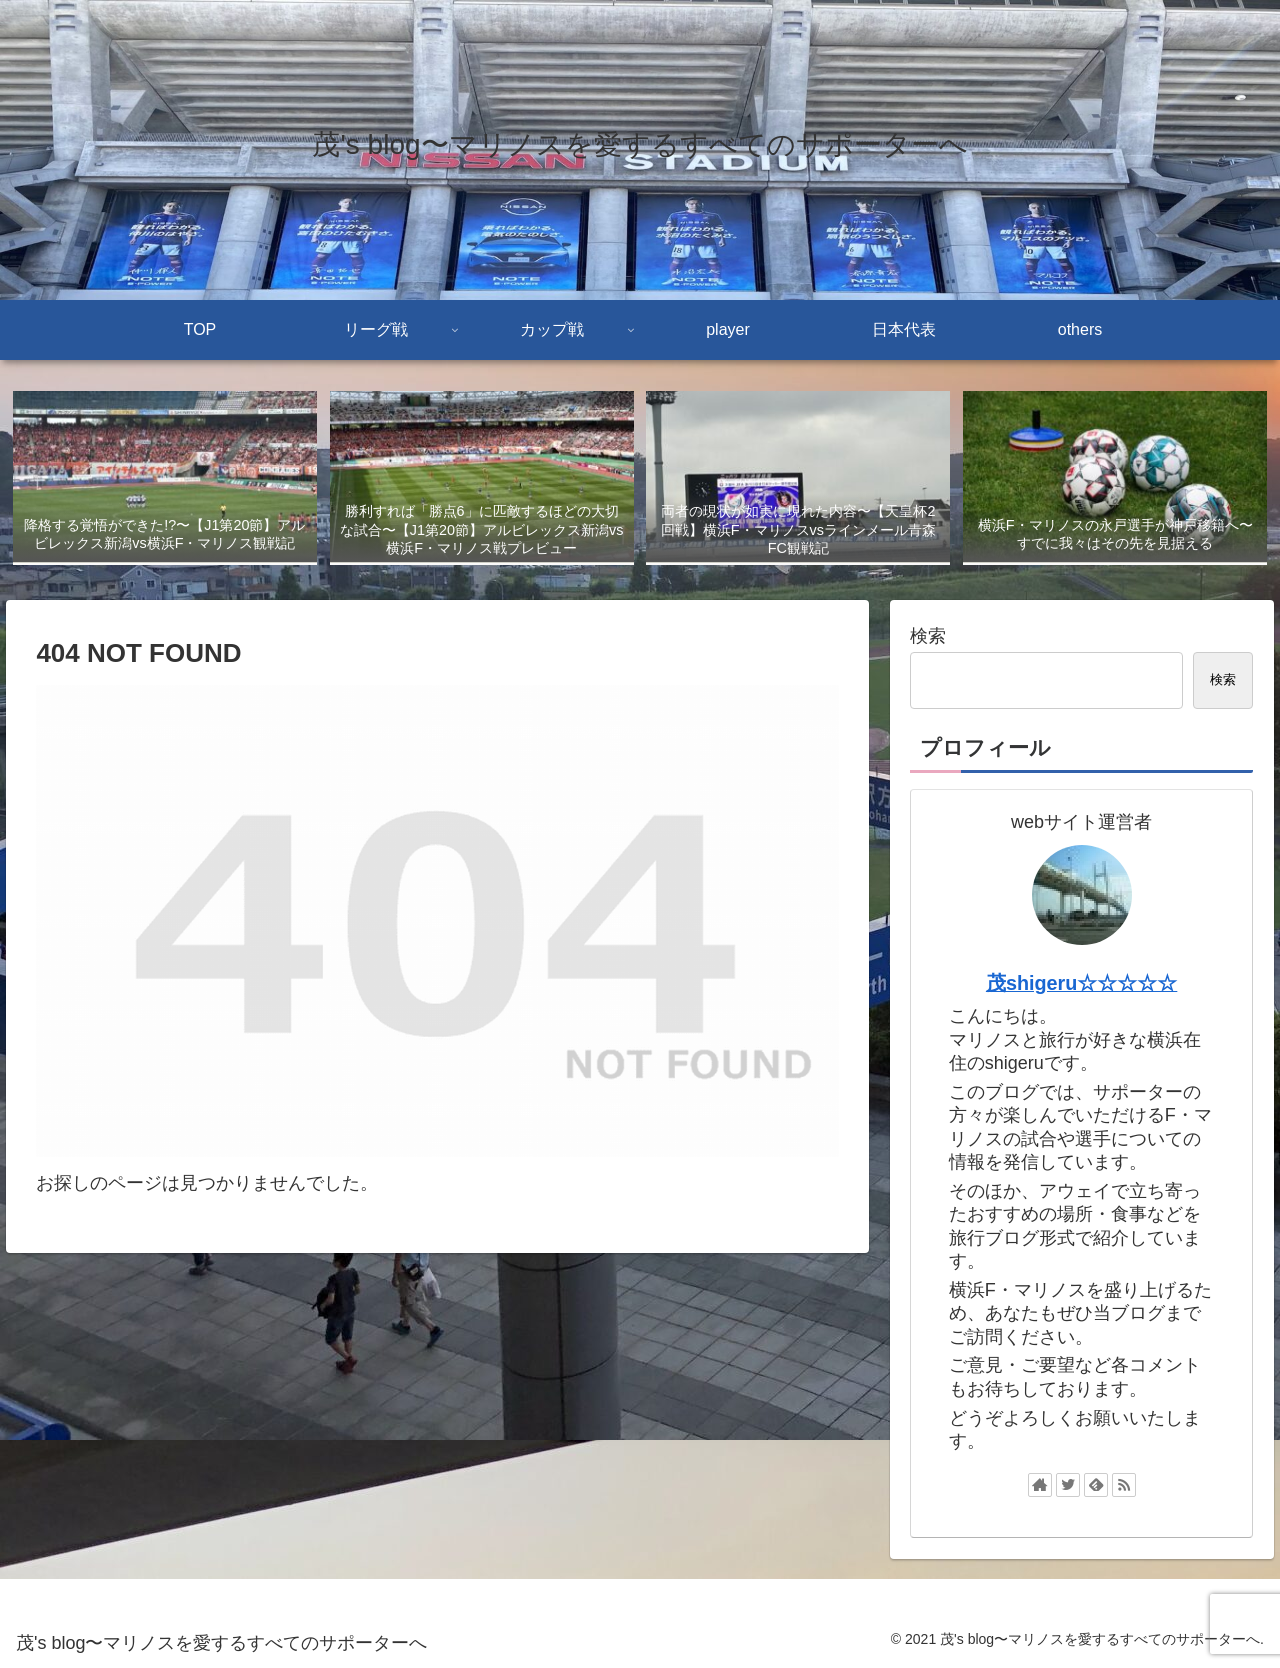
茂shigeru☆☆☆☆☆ (1081, 983)
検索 (928, 636)
